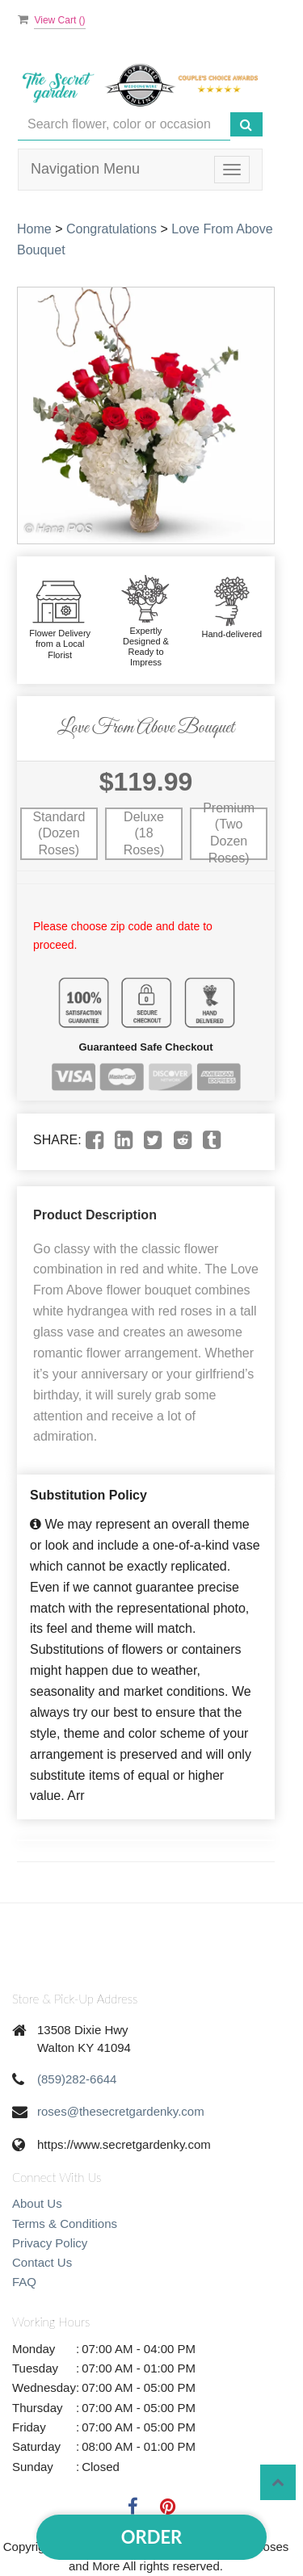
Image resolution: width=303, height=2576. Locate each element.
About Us (37, 2203)
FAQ (24, 2282)
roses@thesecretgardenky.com (120, 2111)
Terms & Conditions (64, 2223)
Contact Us (42, 2262)
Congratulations (111, 229)
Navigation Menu (85, 169)
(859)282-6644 (76, 2079)
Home (34, 229)
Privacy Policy (49, 2243)
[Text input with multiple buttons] (124, 125)
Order (151, 2537)
